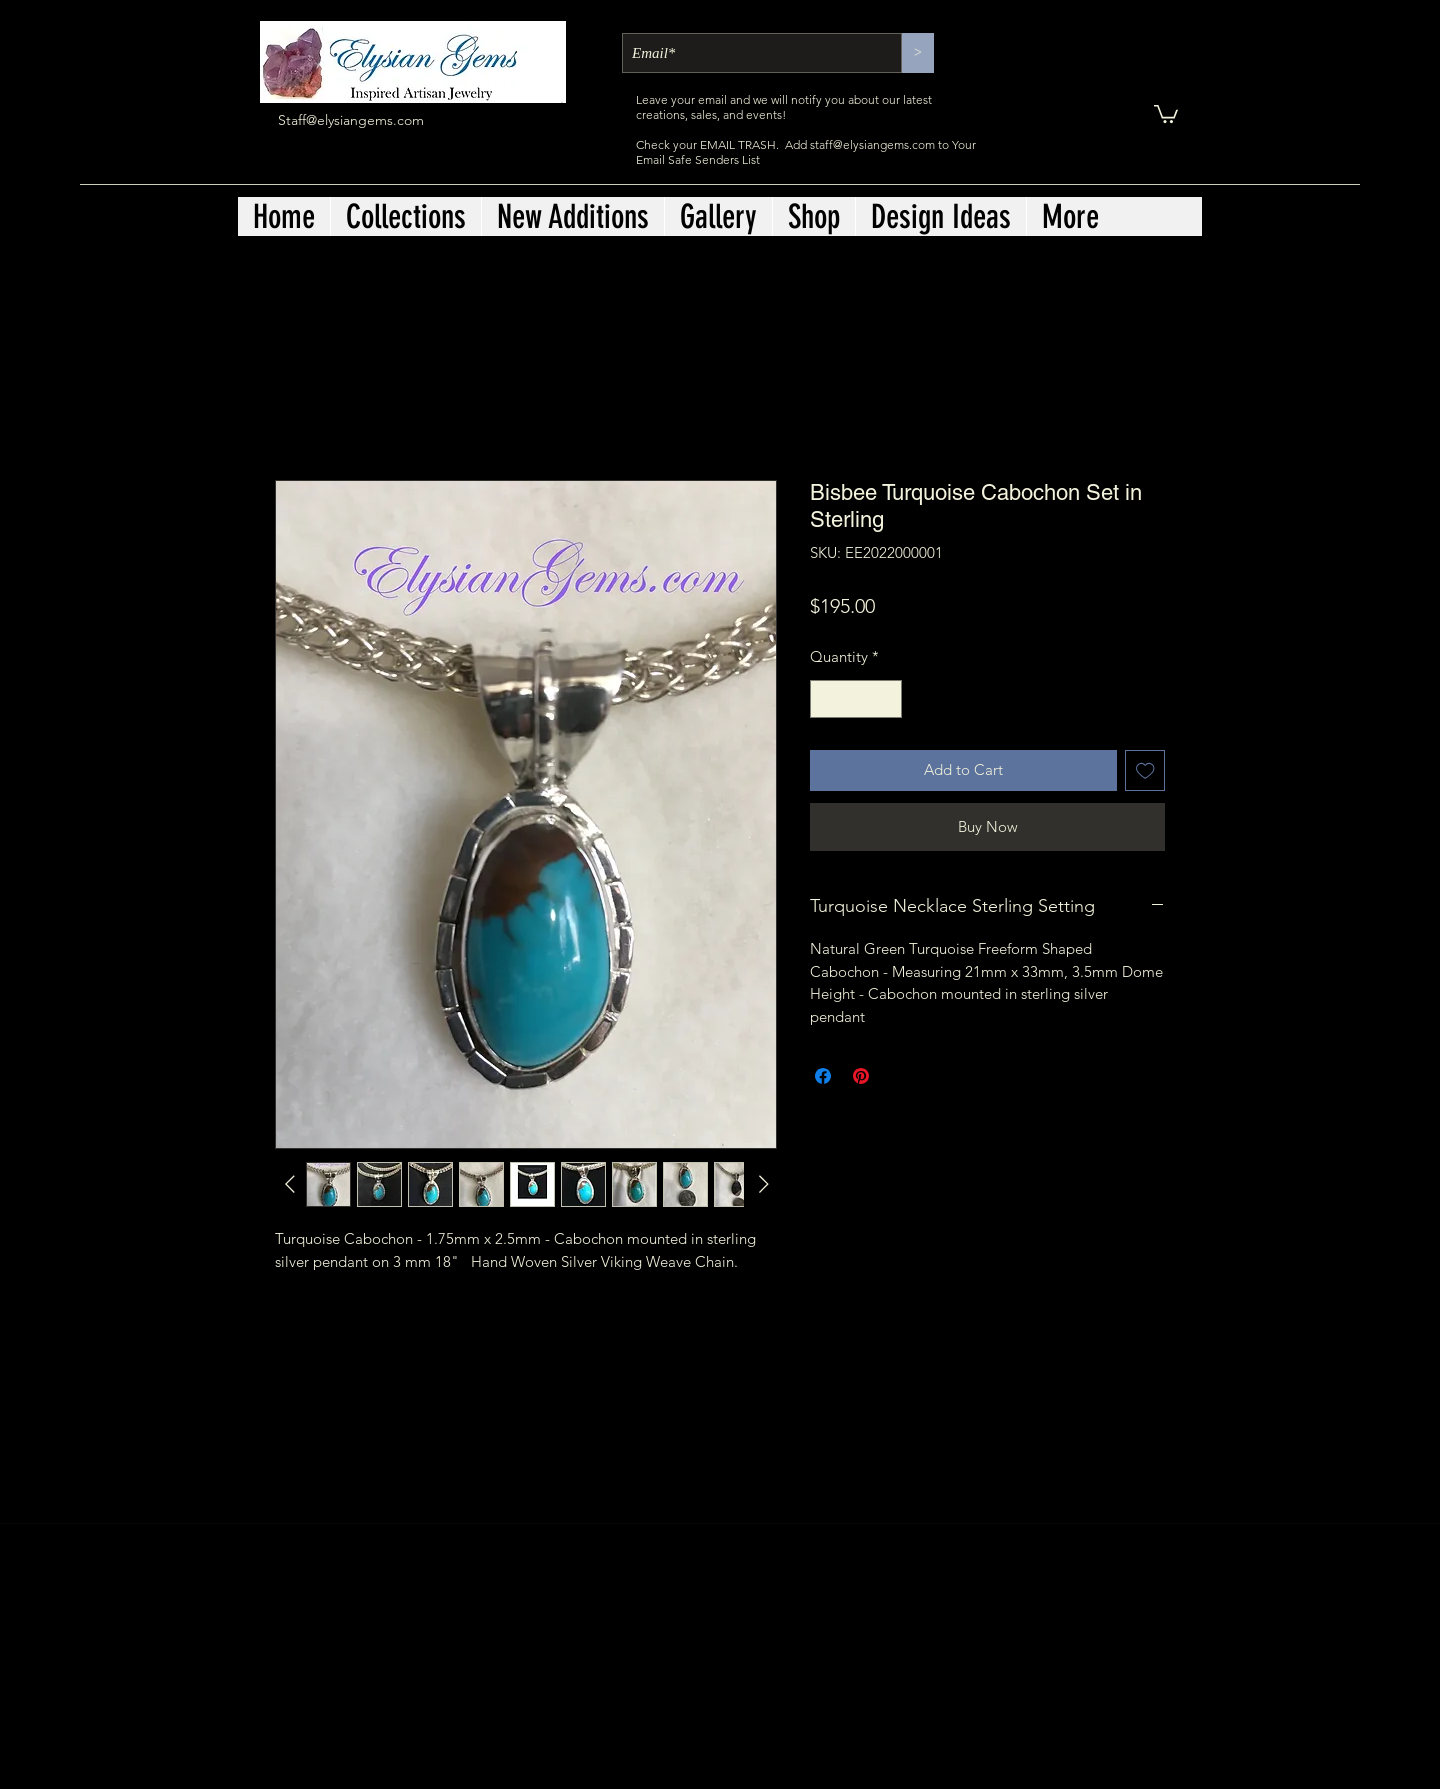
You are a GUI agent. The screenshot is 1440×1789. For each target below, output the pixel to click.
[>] (918, 53)
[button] (1166, 113)
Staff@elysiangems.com (351, 120)
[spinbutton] (856, 699)
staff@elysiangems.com (872, 144)
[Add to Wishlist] (1145, 770)
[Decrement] (826, 699)
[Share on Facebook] (823, 1076)
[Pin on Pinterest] (861, 1076)
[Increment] (886, 699)
